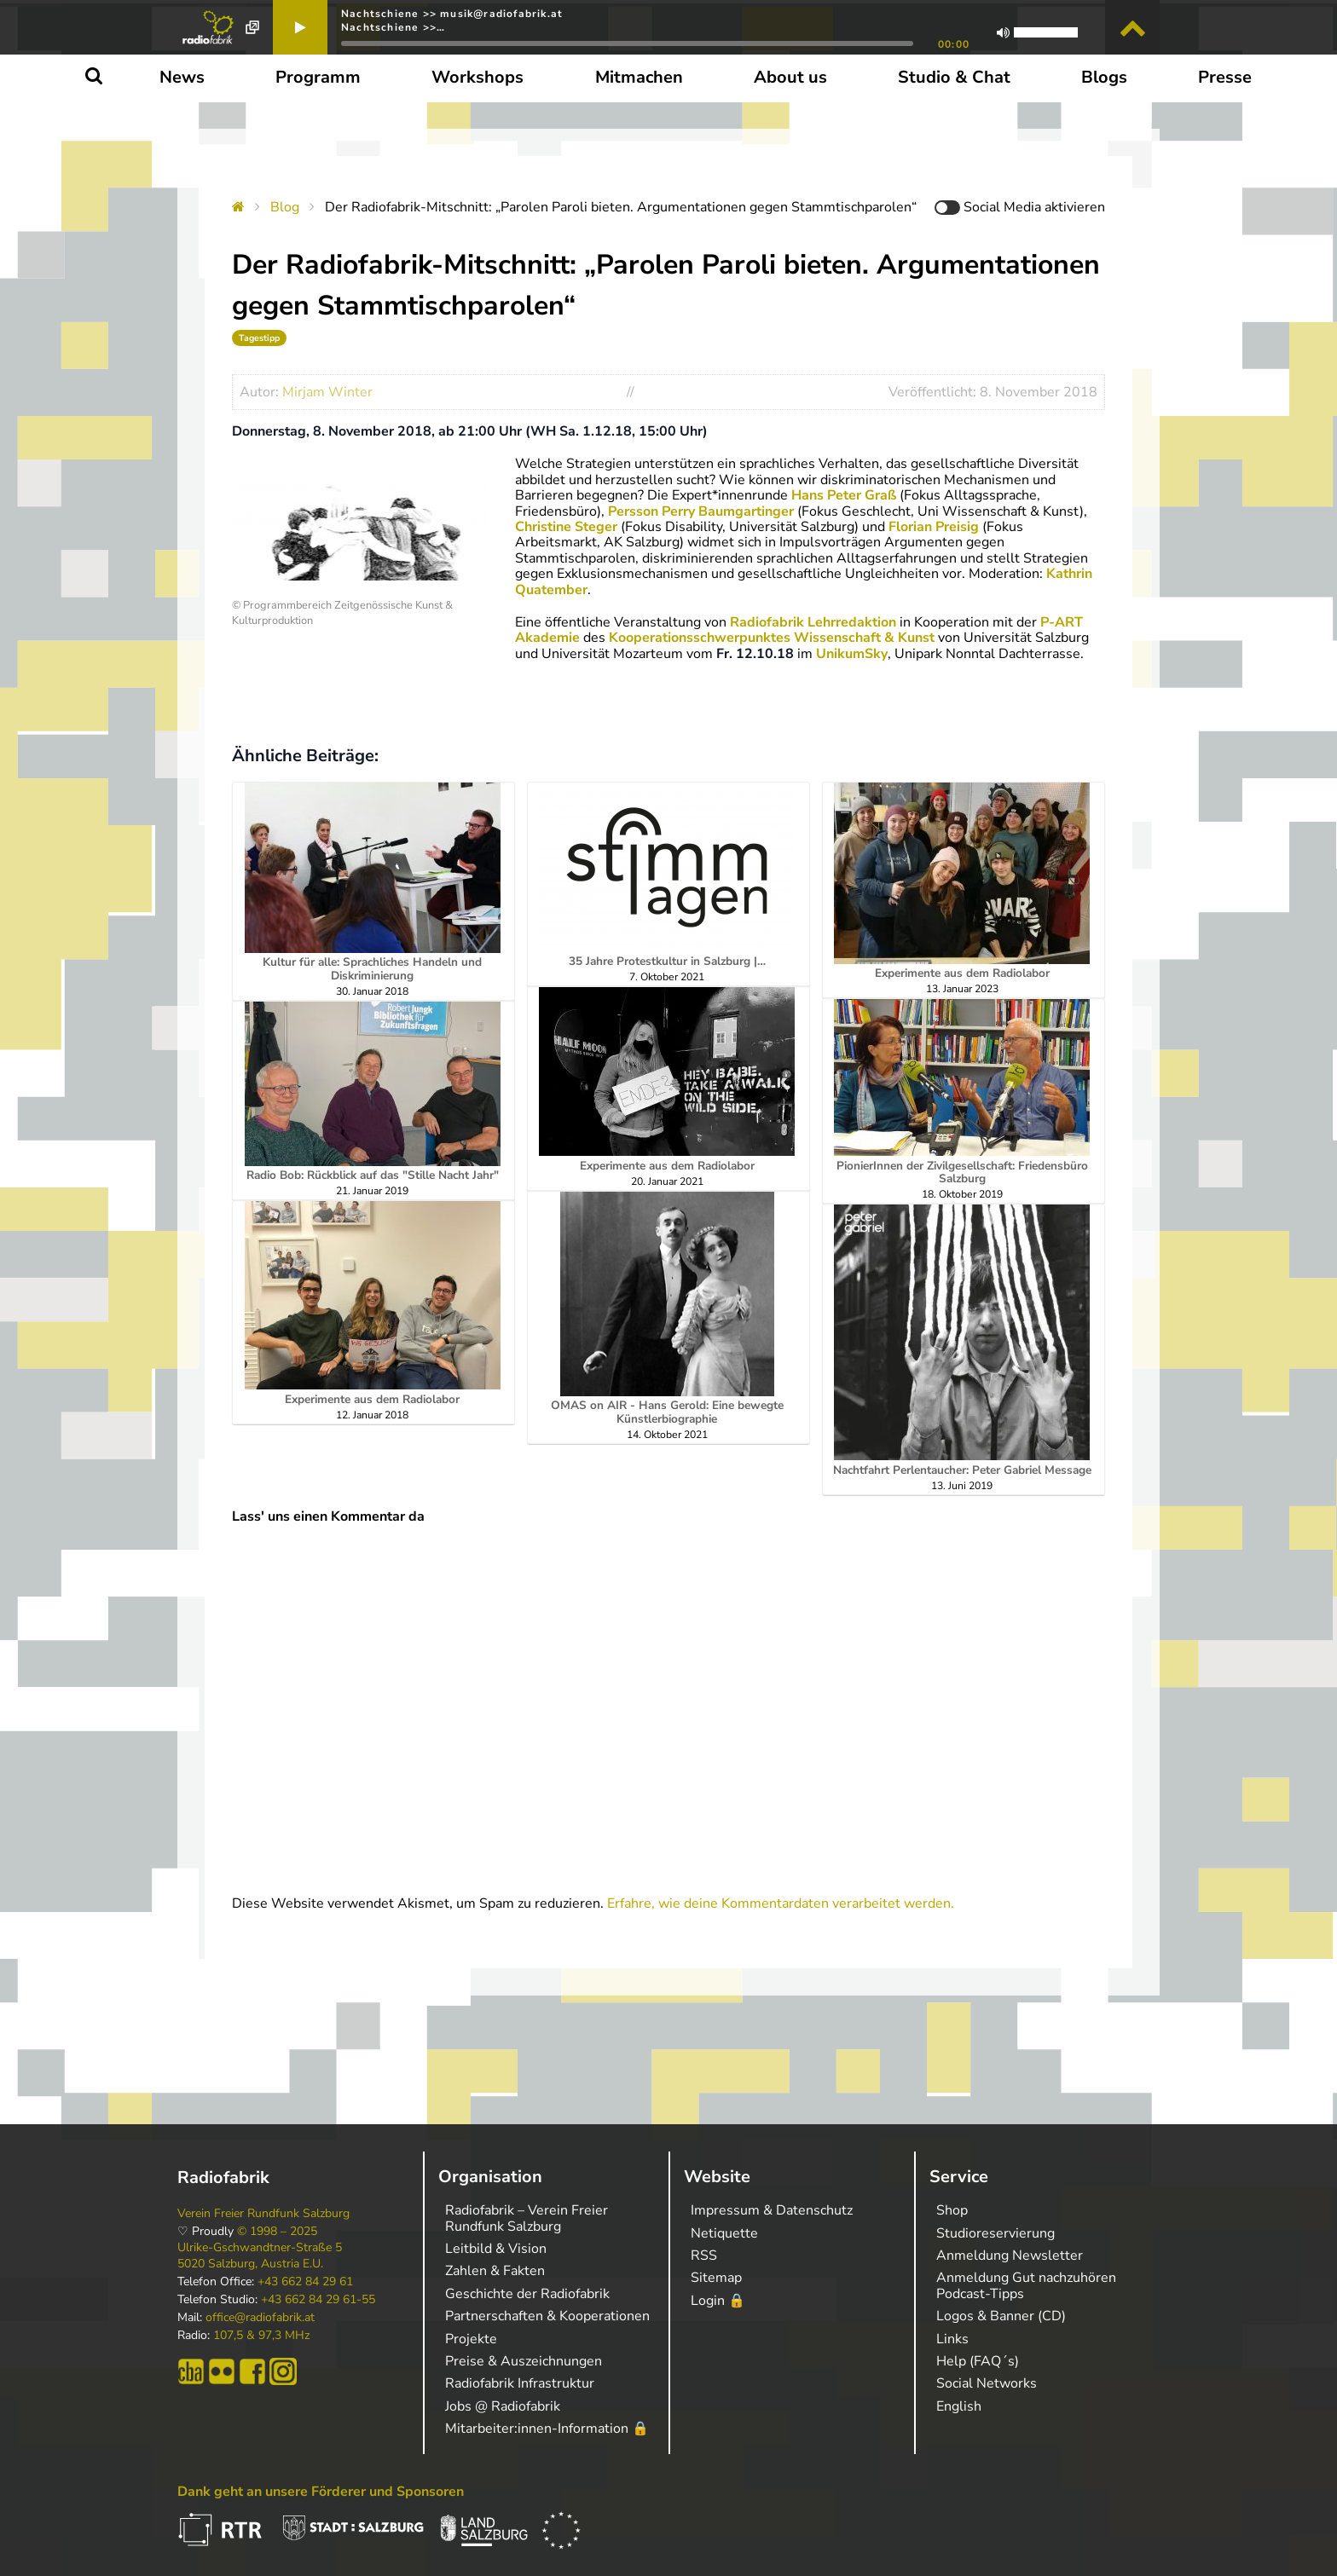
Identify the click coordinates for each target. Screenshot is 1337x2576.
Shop (952, 2210)
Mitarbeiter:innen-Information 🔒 (547, 2428)
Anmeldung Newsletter (1009, 2255)
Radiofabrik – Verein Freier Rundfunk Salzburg (526, 2218)
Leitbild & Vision (496, 2248)
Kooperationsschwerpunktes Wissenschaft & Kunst (772, 637)
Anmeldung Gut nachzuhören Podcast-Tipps (1026, 2285)
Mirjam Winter (327, 392)
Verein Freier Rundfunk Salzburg (263, 2213)
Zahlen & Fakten (495, 2270)
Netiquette (724, 2233)
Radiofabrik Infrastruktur (519, 2383)
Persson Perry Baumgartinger (701, 511)
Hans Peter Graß (843, 495)
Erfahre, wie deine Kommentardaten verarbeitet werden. (780, 1903)
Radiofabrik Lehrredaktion (813, 622)
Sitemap (716, 2277)
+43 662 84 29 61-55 (318, 2299)
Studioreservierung (995, 2233)
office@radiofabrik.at (260, 2317)
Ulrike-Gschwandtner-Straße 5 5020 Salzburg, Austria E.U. (259, 2255)
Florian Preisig (933, 526)
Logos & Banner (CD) (1001, 2316)
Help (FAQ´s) (977, 2361)
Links (952, 2339)
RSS (704, 2255)
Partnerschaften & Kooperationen (547, 2316)
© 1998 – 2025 (277, 2231)
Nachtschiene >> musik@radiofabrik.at (452, 13)
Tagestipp (259, 338)
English (958, 2406)
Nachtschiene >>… (393, 27)
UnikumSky (852, 653)
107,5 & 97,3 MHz (261, 2335)
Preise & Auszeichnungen (523, 2361)
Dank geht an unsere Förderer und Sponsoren (320, 2491)
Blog (284, 207)
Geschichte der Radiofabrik (527, 2293)
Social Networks (986, 2383)
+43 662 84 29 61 (305, 2282)
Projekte (471, 2339)
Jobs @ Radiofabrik (502, 2406)
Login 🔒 (718, 2300)
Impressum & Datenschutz (772, 2210)
